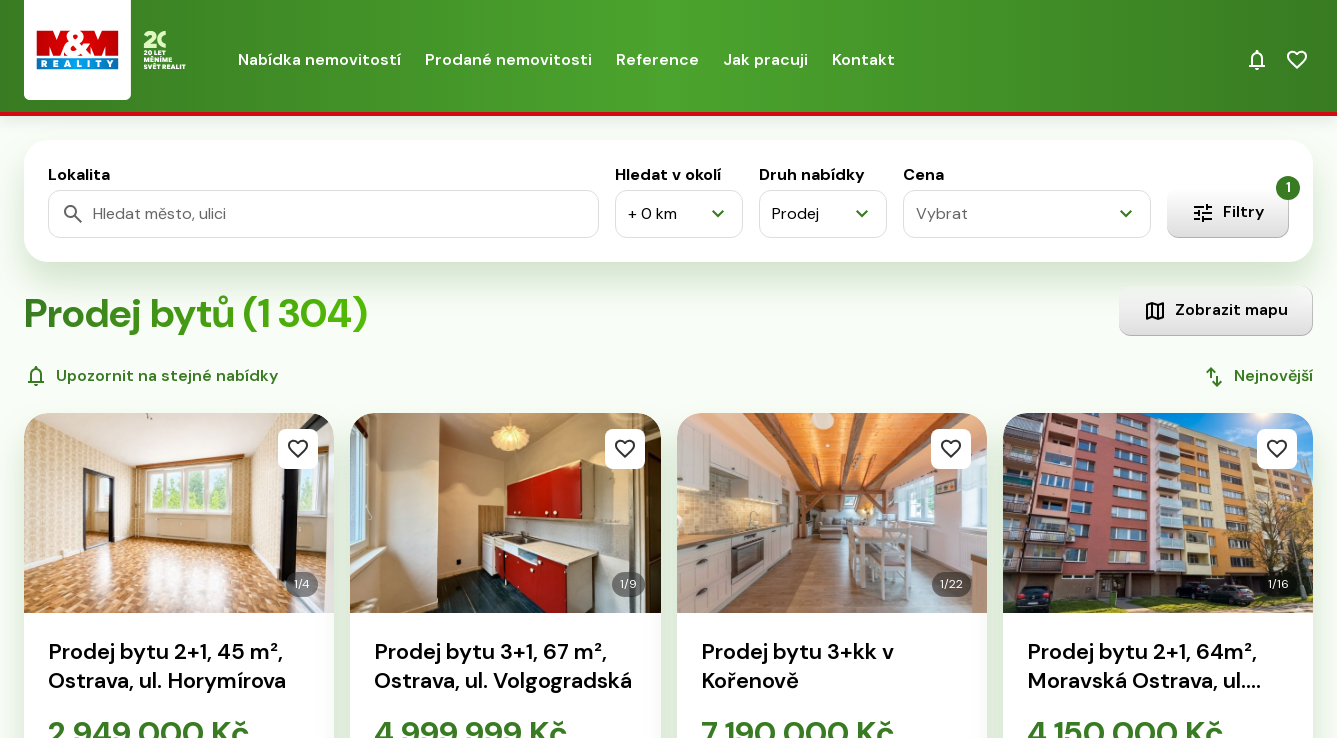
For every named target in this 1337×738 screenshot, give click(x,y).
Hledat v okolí (668, 174)
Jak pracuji (765, 59)
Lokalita (79, 174)
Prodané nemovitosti (508, 59)
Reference (657, 59)
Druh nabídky (812, 174)
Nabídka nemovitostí (319, 59)
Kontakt (863, 59)
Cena (923, 174)
